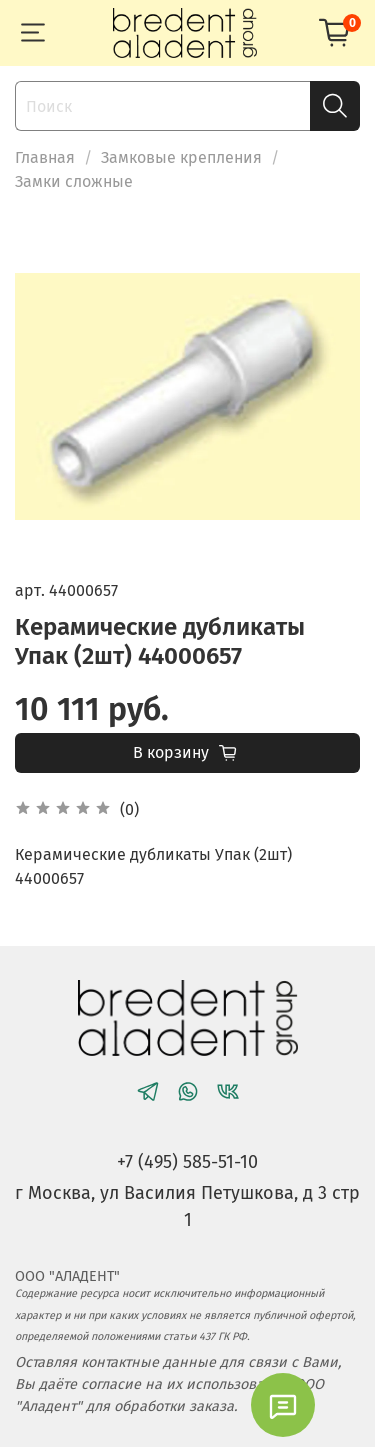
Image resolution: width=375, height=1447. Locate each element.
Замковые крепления (181, 157)
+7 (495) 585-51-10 (187, 1162)
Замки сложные (74, 181)
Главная (45, 157)
